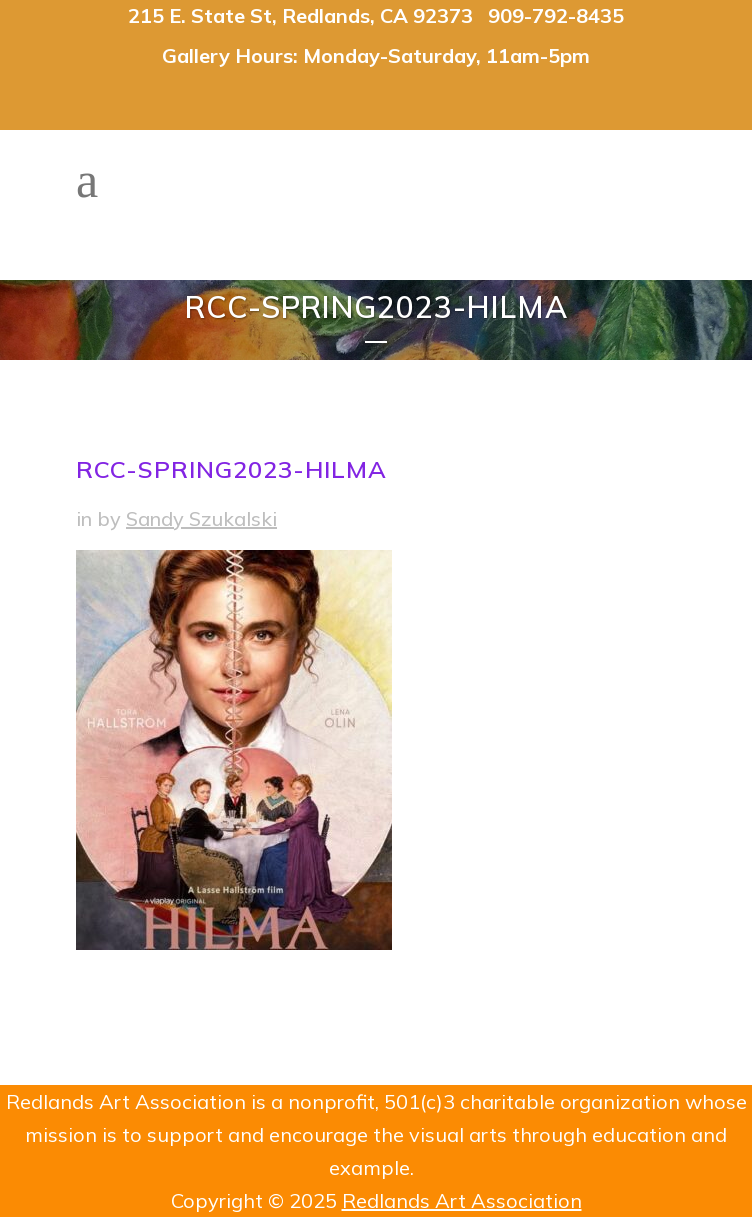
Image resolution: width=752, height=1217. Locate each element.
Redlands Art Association (462, 1200)
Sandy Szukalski (201, 518)
